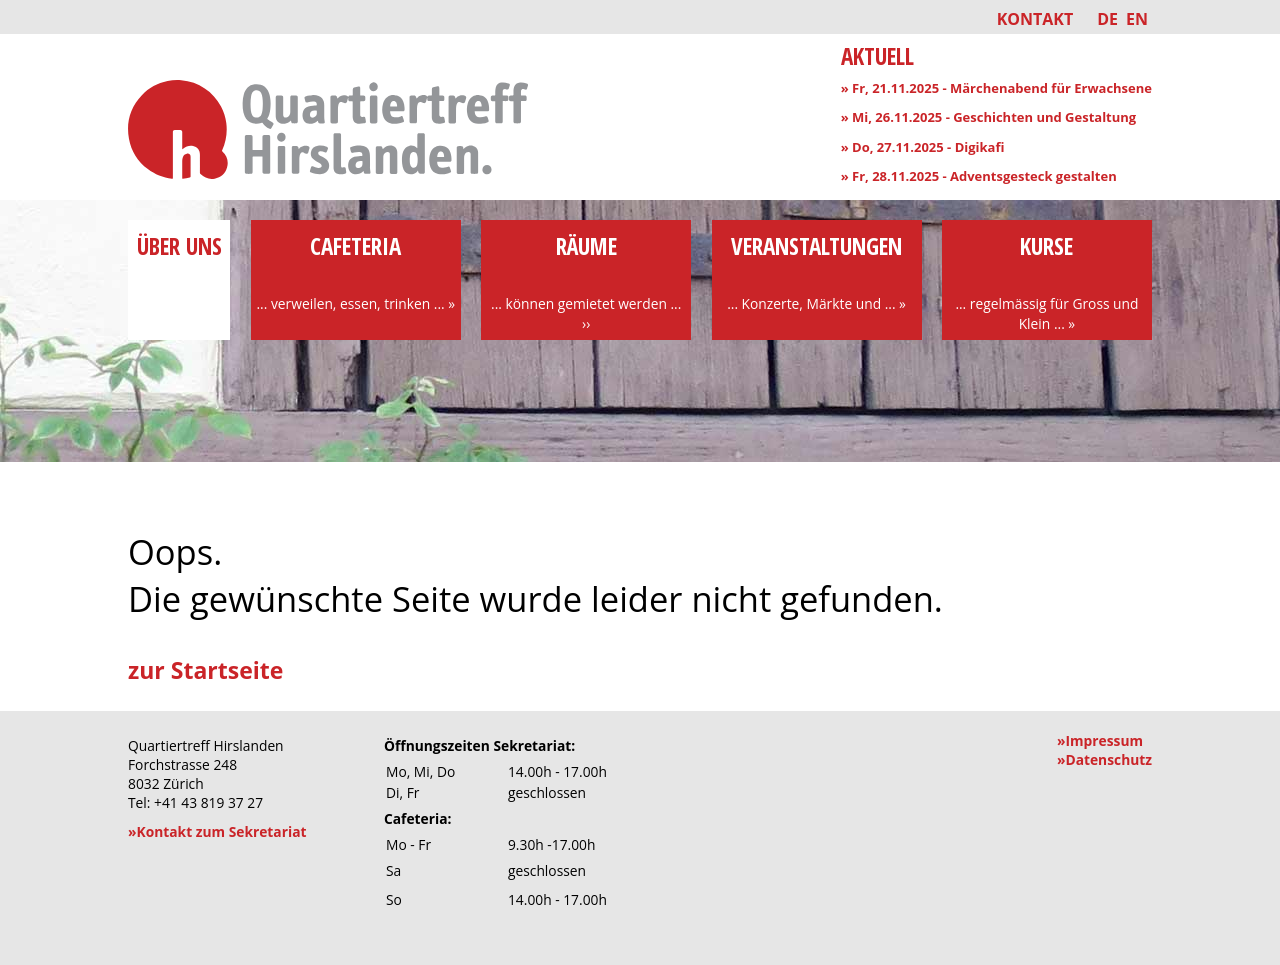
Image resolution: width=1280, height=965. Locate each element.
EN (1137, 19)
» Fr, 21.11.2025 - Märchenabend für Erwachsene (996, 88)
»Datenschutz (1104, 759)
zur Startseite (205, 670)
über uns (179, 262)
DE (1107, 19)
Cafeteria (356, 272)
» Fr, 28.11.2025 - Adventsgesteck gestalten (979, 176)
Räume (586, 282)
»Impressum (1100, 740)
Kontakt (1035, 19)
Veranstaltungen (817, 272)
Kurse (1047, 282)
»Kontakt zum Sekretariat (217, 831)
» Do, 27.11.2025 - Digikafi (923, 147)
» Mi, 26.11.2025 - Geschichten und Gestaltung (989, 117)
